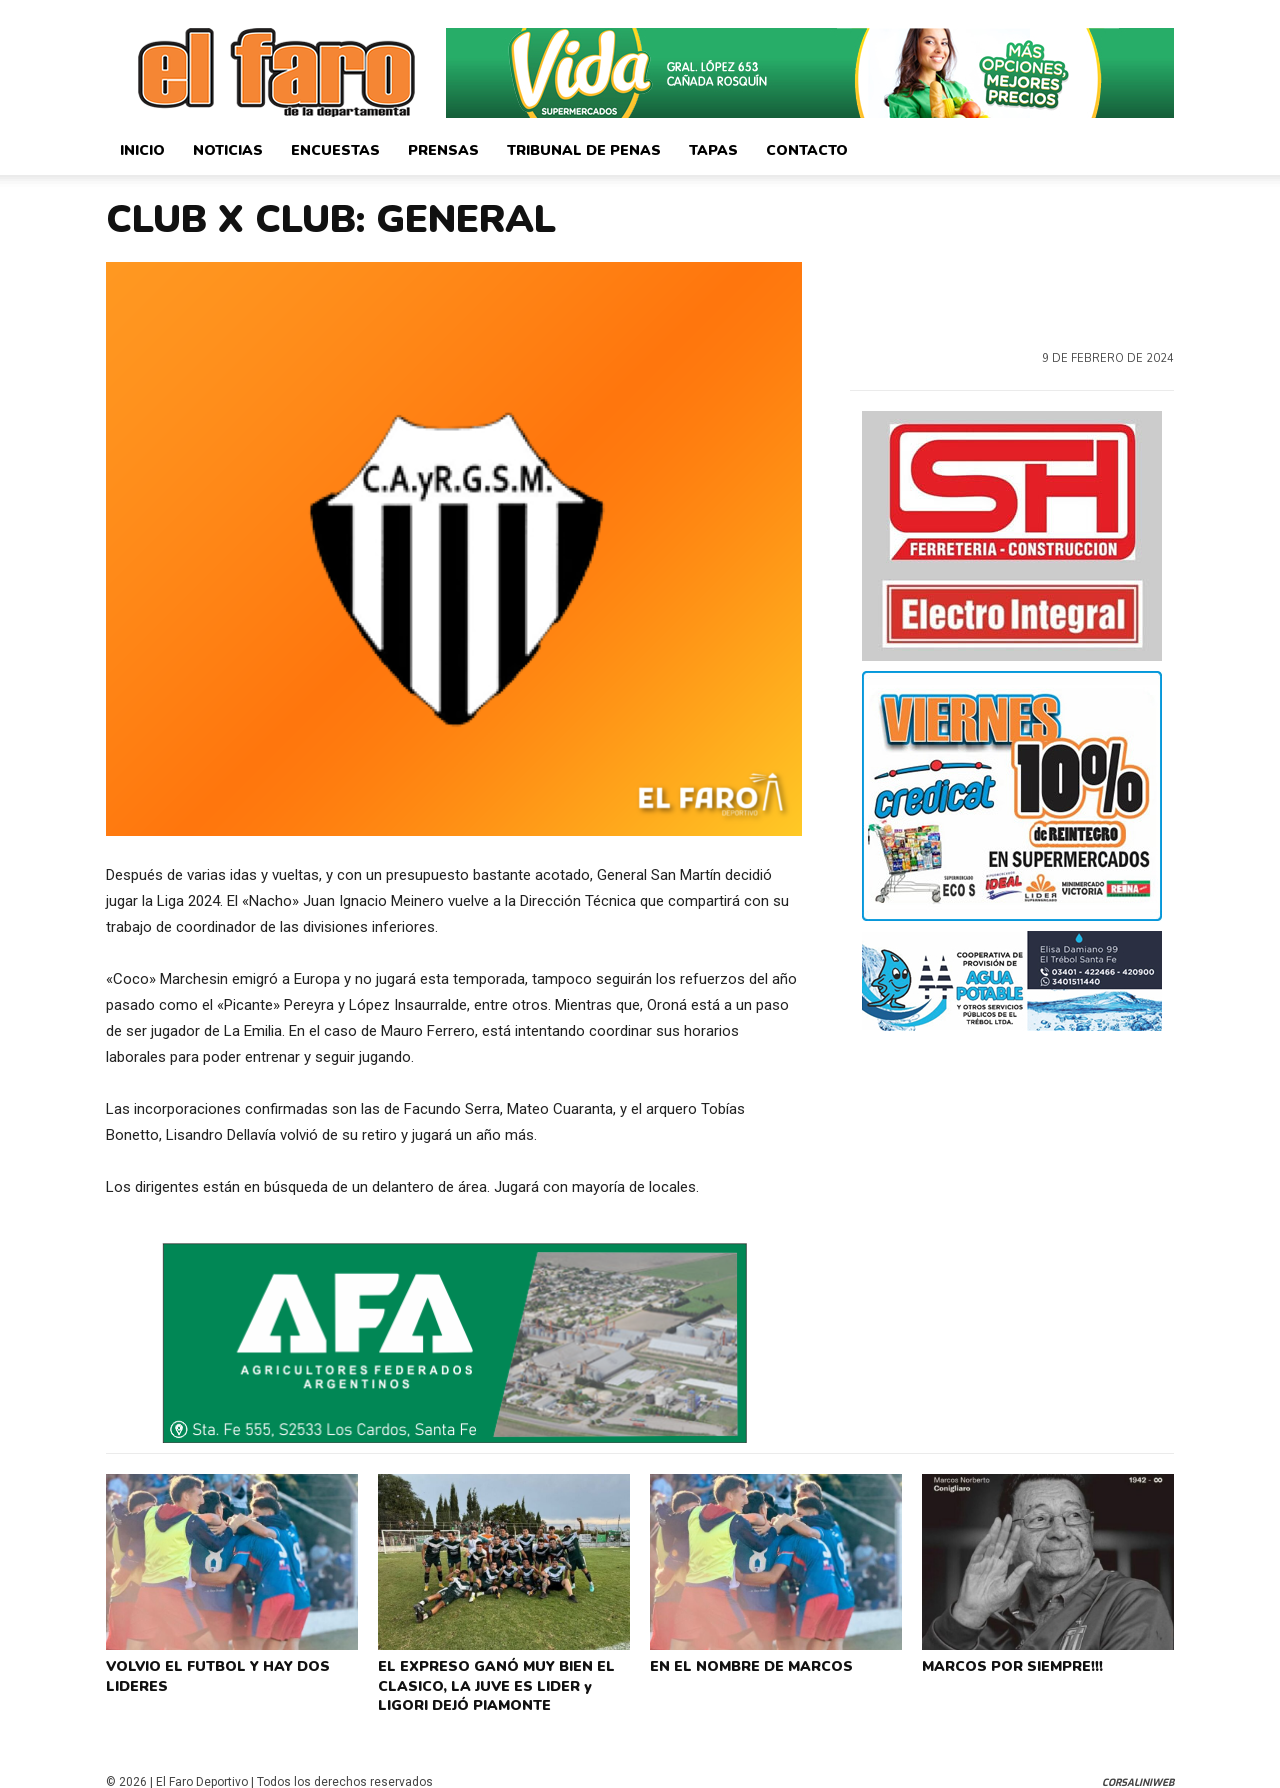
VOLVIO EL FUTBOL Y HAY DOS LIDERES (212, 1672)
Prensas (443, 150)
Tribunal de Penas (584, 150)
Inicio (142, 150)
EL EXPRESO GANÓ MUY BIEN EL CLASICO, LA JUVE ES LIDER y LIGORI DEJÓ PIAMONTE (503, 1679)
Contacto (807, 150)
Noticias (228, 150)
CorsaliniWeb (1138, 1770)
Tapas (713, 150)
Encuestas (335, 150)
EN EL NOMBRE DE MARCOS (745, 1664)
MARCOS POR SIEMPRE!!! (1008, 1664)
